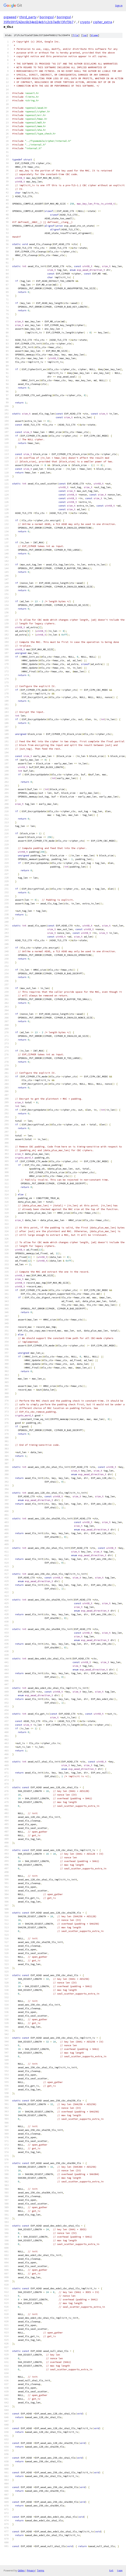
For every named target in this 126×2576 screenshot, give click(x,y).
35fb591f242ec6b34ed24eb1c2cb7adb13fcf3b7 (38, 22)
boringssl (46, 17)
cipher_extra (102, 22)
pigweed (10, 17)
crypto (85, 22)
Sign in (118, 5)
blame (94, 35)
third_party (28, 17)
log (84, 35)
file (75, 35)
